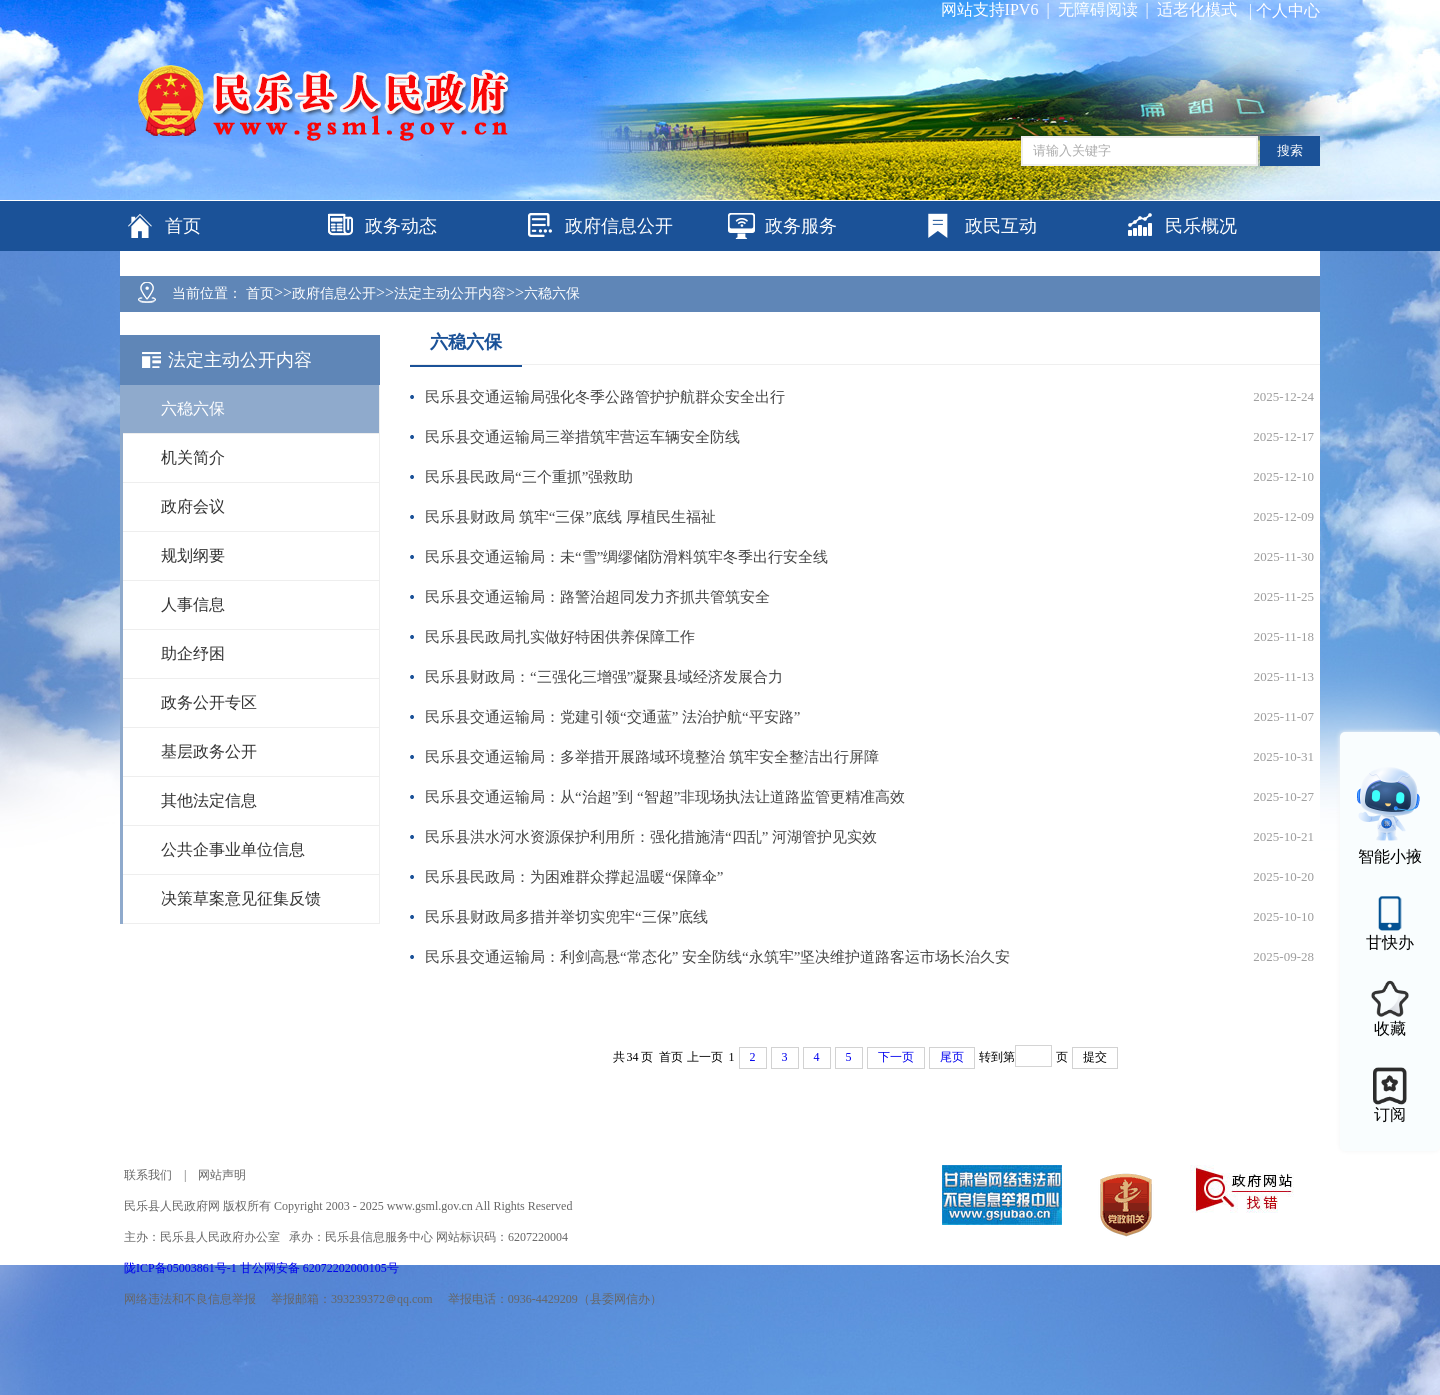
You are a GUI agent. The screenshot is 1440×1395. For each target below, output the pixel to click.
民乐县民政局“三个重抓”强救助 (529, 477)
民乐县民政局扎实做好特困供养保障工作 (560, 637)
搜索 (1290, 150)
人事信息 (193, 604)
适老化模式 (1197, 9)
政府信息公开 (334, 293)
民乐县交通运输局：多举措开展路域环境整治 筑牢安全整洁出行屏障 (652, 757)
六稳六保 (552, 293)
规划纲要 (193, 555)
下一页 (896, 1057)
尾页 (952, 1057)
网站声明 (222, 1175)
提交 (1095, 1057)
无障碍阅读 (1098, 9)
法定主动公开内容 (450, 293)
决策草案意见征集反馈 (241, 898)
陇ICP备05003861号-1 (182, 1268)
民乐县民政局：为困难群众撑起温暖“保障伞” (574, 877)
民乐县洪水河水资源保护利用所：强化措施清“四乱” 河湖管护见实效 (651, 837)
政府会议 (193, 506)
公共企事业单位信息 (233, 849)
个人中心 (1288, 10)
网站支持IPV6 (990, 9)
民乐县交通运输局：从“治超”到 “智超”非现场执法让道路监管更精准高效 (665, 797)
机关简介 (193, 457)
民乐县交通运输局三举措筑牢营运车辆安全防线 (582, 437)
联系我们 (148, 1175)
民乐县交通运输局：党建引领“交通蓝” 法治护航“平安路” (612, 717)
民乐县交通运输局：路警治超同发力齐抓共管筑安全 (597, 597)
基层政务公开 (209, 751)
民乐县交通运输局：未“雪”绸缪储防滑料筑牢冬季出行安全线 (626, 557)
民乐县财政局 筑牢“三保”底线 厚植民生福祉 (570, 517)
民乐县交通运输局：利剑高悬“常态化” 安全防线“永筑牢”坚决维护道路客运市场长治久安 (717, 957)
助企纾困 (193, 653)
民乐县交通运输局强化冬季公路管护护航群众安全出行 (605, 397)
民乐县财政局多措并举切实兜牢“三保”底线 (566, 917)
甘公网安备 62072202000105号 (319, 1268)
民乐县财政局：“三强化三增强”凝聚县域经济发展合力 (604, 677)
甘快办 (1390, 942)
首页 (260, 293)
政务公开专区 (209, 702)
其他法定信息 (209, 800)
